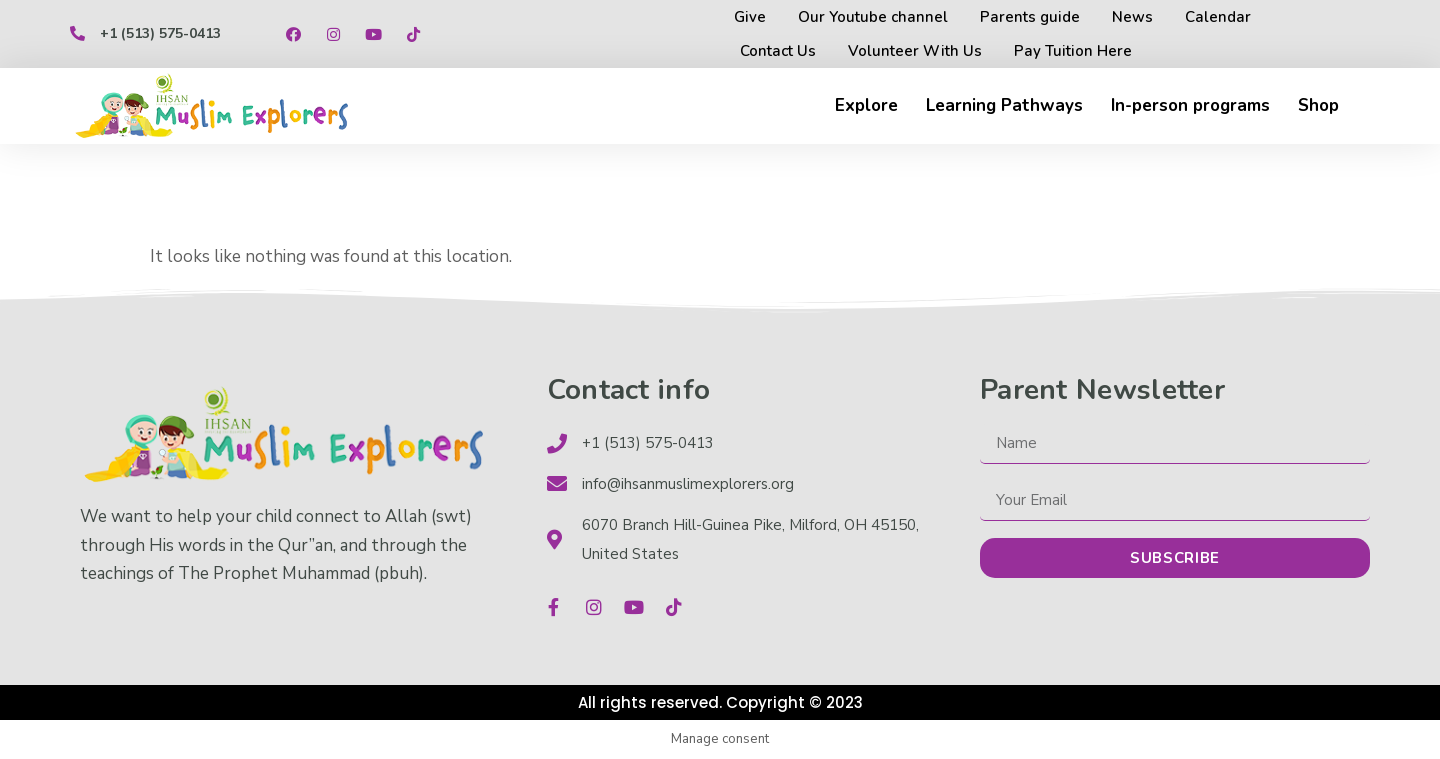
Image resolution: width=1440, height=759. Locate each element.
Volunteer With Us (915, 51)
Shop (1318, 105)
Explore (866, 105)
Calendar (1218, 17)
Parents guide (1030, 17)
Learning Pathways (1004, 105)
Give (750, 17)
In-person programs (1190, 105)
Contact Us (778, 51)
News (1132, 17)
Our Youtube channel (873, 17)
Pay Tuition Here (1073, 51)
